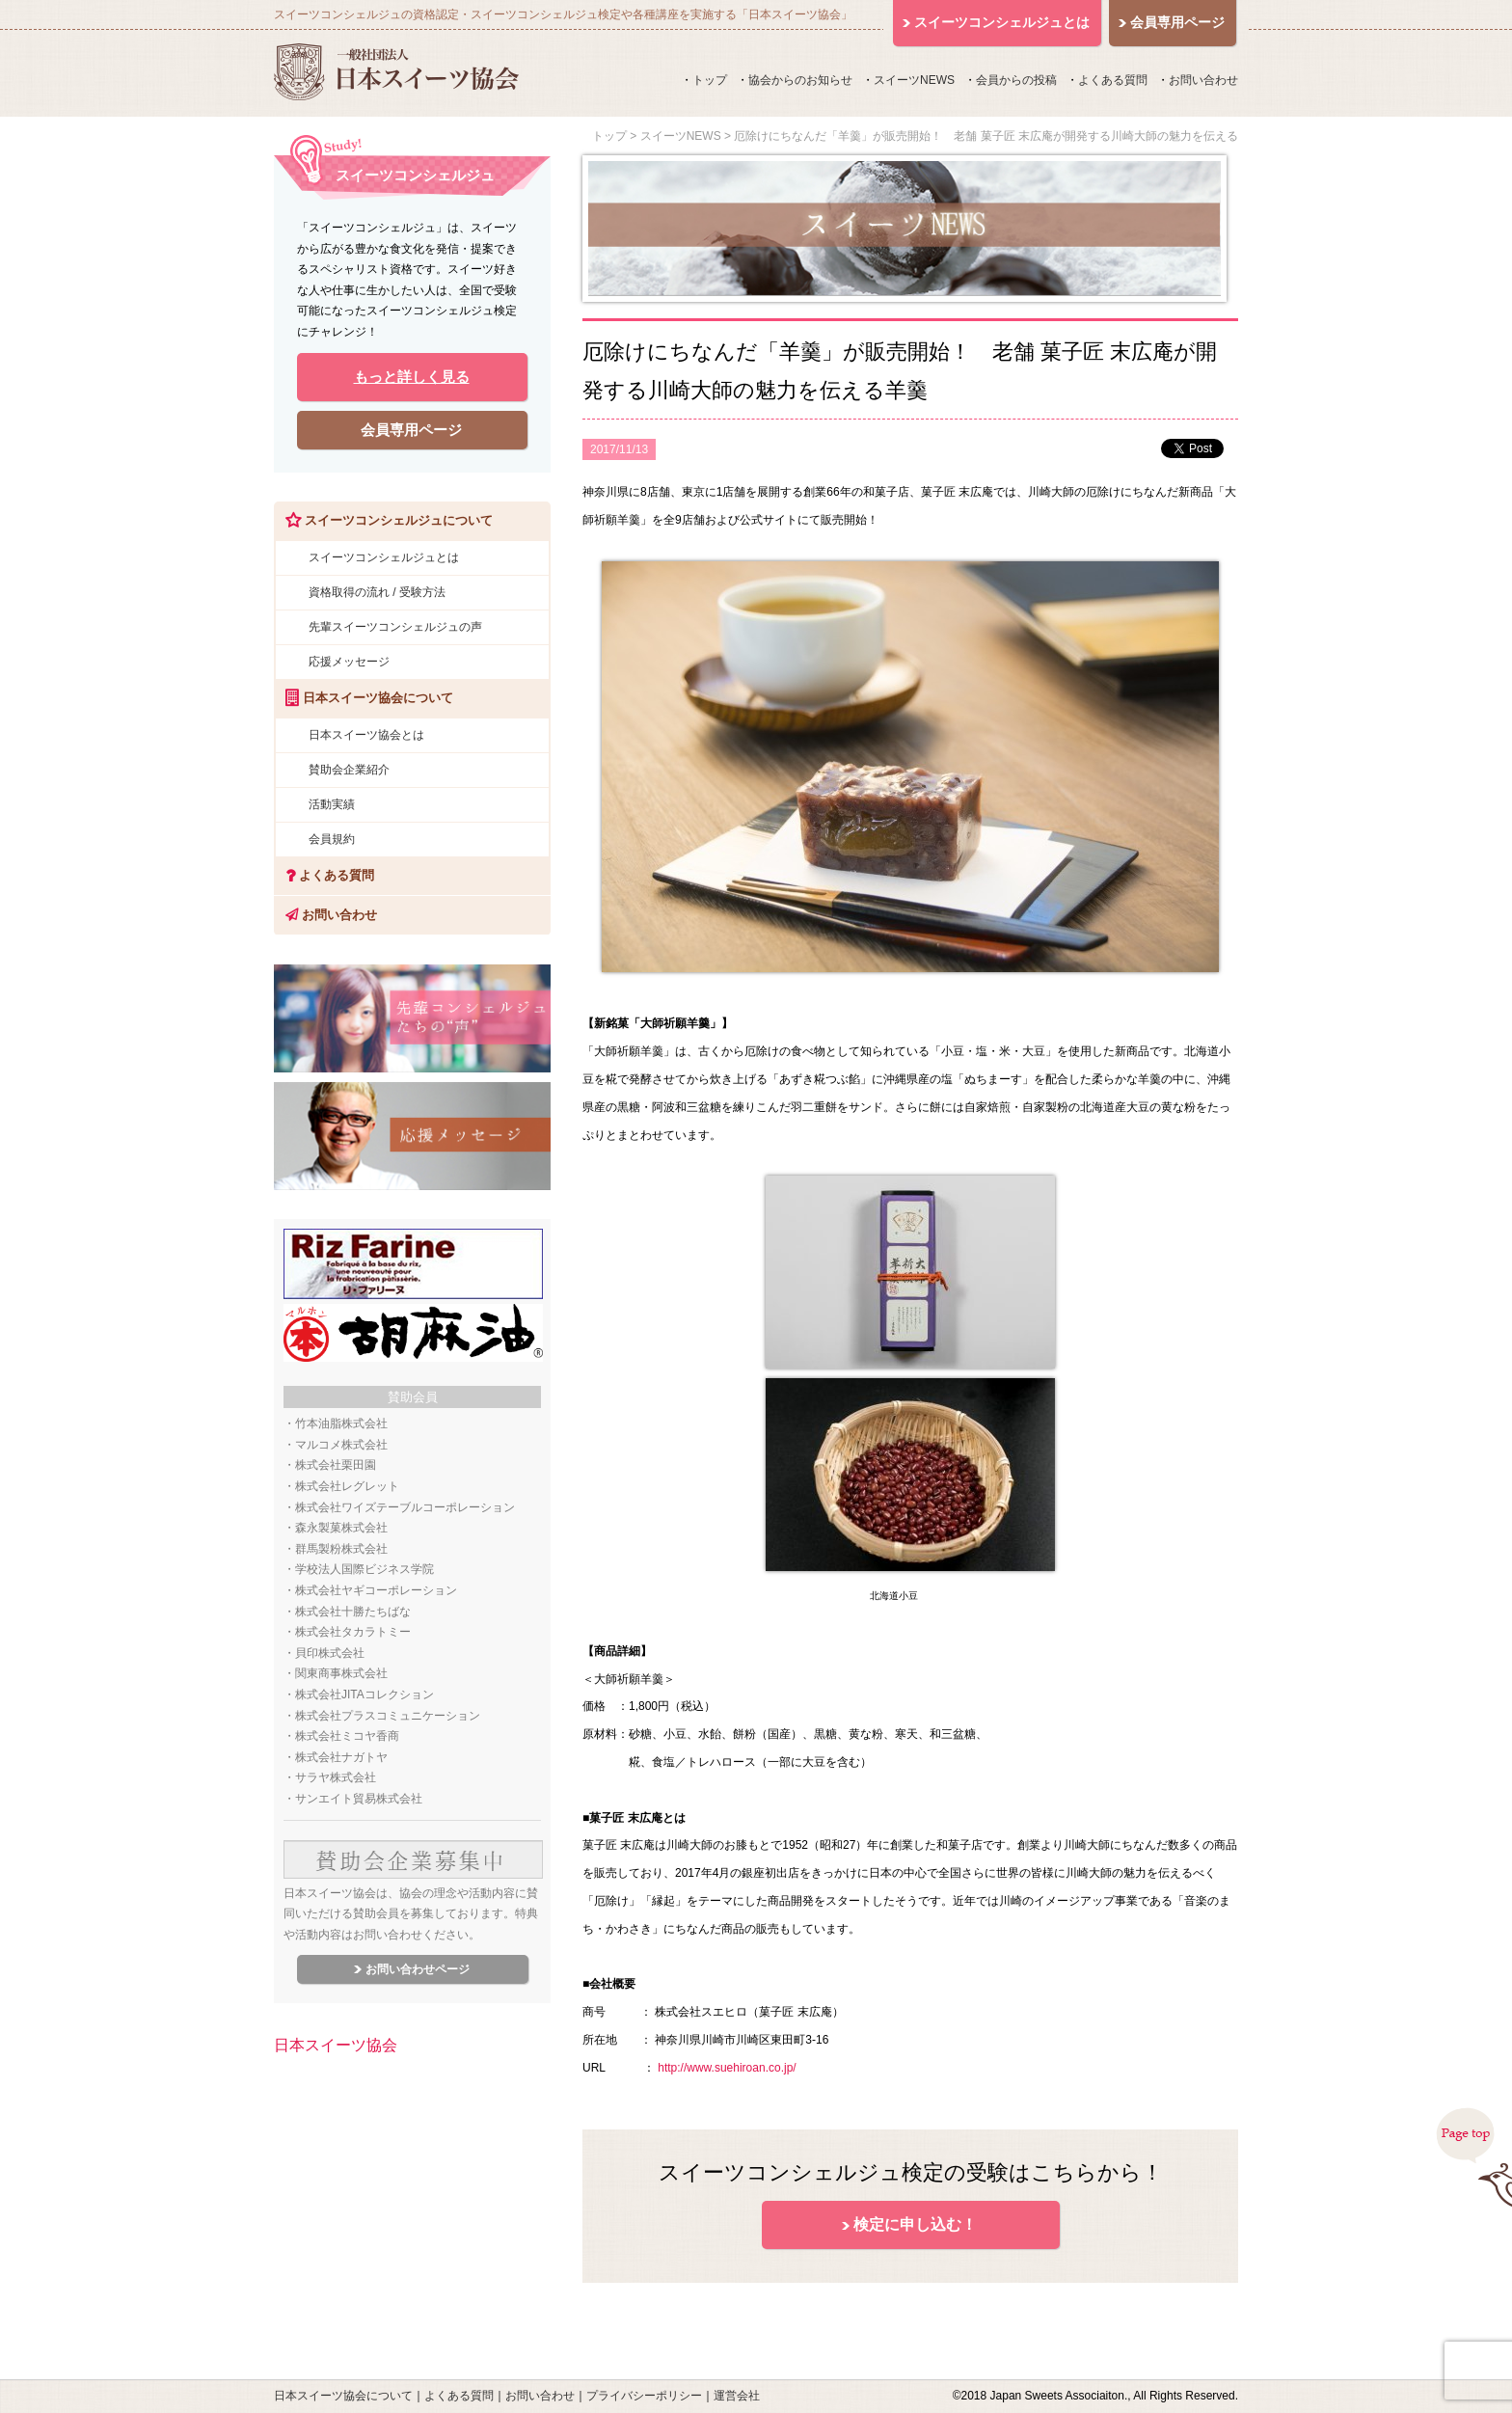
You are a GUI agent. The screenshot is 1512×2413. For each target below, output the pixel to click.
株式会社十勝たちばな (353, 1611)
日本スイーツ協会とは (366, 735)
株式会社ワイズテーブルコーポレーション (405, 1507)
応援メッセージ (349, 661)
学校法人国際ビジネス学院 (364, 1569)
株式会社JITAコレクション (364, 1694)
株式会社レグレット (347, 1486)
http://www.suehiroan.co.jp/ (727, 2067)
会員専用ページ (411, 429)
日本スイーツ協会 (335, 2045)
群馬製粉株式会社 (341, 1549)
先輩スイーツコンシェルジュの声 (395, 627)
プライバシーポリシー (644, 2395)
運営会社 (737, 2395)
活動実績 (332, 804)
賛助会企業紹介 (349, 769)
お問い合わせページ (417, 1969)
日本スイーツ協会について (343, 2395)
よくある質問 (1113, 80)
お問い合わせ (1203, 80)
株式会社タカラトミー (353, 1632)
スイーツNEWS (914, 80)
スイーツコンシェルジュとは (384, 557)
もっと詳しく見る (412, 376)
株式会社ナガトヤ (341, 1757)
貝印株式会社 (329, 1653)
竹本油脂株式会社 (341, 1423)
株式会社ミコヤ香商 (347, 1736)
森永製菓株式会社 (341, 1527)
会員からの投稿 (1016, 80)
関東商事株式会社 (341, 1673)
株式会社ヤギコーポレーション (376, 1590)
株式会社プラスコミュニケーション (387, 1715)
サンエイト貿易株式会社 (358, 1798)
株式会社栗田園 (335, 1465)
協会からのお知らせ (800, 80)
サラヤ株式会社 (335, 1777)
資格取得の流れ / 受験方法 (377, 592)
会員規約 (332, 839)
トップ (709, 80)
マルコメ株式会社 (341, 1444)
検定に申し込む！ (915, 2224)
